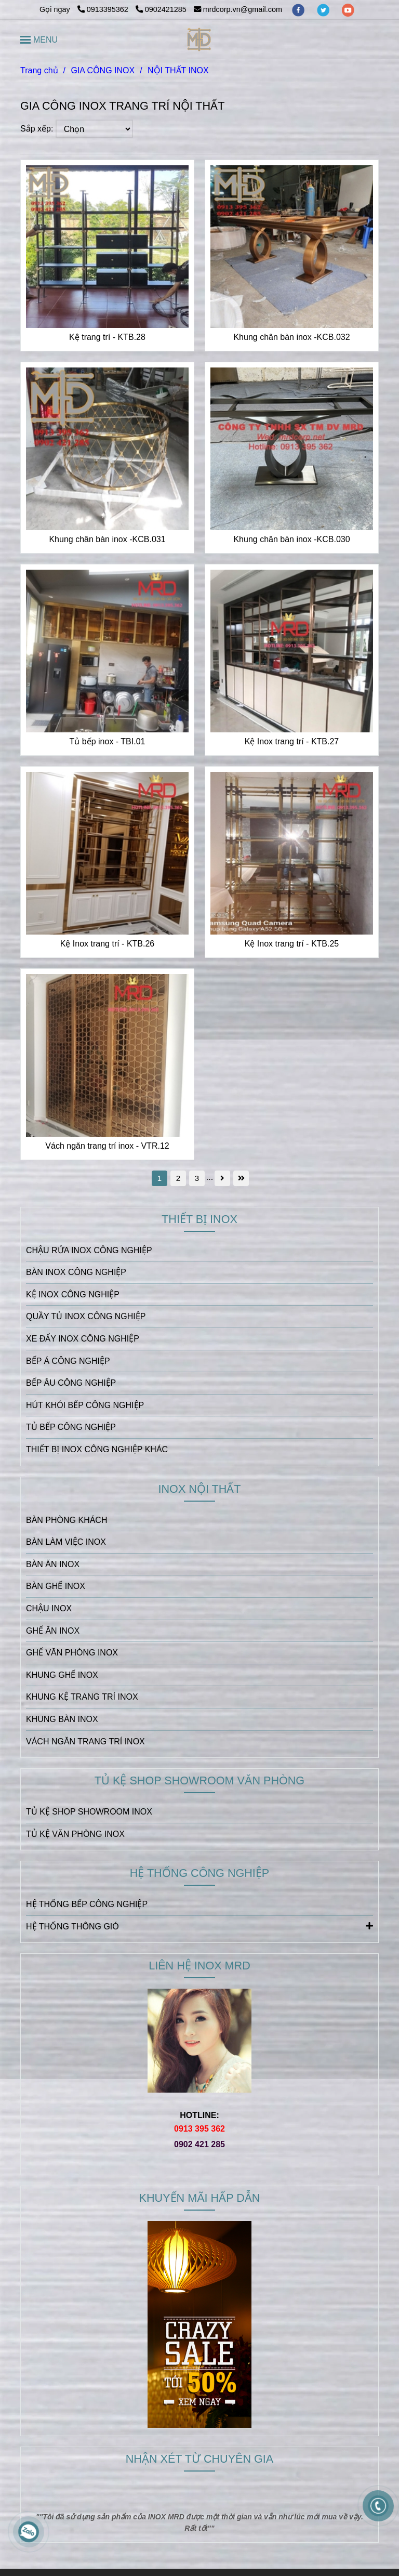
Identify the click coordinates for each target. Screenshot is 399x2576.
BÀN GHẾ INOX (55, 1586)
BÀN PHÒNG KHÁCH (66, 1520)
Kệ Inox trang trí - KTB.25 (292, 943)
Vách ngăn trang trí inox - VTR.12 (107, 1145)
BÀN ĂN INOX (52, 1564)
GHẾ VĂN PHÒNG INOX (72, 1652)
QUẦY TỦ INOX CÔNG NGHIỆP (85, 1316)
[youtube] (348, 9)
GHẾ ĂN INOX (52, 1630)
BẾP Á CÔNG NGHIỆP (68, 1361)
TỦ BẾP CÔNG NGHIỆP (71, 1427)
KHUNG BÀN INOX (62, 1719)
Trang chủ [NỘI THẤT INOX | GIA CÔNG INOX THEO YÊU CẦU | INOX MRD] (39, 70)
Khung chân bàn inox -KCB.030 (291, 539)
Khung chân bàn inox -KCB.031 (107, 539)
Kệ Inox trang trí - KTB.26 (107, 943)
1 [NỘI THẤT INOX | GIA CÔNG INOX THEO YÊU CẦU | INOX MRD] (159, 1178)
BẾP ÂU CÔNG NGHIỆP (71, 1382)
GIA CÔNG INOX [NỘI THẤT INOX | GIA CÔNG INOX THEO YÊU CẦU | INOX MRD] (103, 70)
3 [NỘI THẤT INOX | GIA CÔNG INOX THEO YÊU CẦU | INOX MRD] (197, 1178)
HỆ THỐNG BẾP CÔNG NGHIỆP (87, 1904)
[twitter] (324, 9)
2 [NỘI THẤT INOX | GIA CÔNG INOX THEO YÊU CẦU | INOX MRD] (178, 1178)
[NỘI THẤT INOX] (200, 39)
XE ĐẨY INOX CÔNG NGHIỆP (82, 1338)
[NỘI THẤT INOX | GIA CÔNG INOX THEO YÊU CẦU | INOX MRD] (107, 246)
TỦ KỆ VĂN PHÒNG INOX (75, 1834)
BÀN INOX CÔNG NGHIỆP (76, 1272)
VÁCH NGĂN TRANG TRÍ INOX (85, 1741)
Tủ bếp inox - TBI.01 (107, 741)
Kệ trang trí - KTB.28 (107, 337)
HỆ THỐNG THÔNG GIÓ (199, 1925)
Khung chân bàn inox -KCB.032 (291, 337)
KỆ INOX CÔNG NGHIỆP (72, 1294)
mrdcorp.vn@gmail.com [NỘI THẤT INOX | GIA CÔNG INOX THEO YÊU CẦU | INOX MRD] (238, 9)
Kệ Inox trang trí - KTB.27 (292, 741)
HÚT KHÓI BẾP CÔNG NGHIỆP (85, 1405)
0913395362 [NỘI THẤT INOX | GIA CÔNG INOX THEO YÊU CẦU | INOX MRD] (103, 9)
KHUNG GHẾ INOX (62, 1675)
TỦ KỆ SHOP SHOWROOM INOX (89, 1811)
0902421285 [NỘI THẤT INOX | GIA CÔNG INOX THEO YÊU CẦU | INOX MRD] (161, 9)
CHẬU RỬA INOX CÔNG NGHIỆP (89, 1250)
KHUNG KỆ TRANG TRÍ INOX (82, 1696)
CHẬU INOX (49, 1608)
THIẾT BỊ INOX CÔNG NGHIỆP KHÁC (97, 1449)
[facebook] (299, 9)
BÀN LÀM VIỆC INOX (66, 1541)
